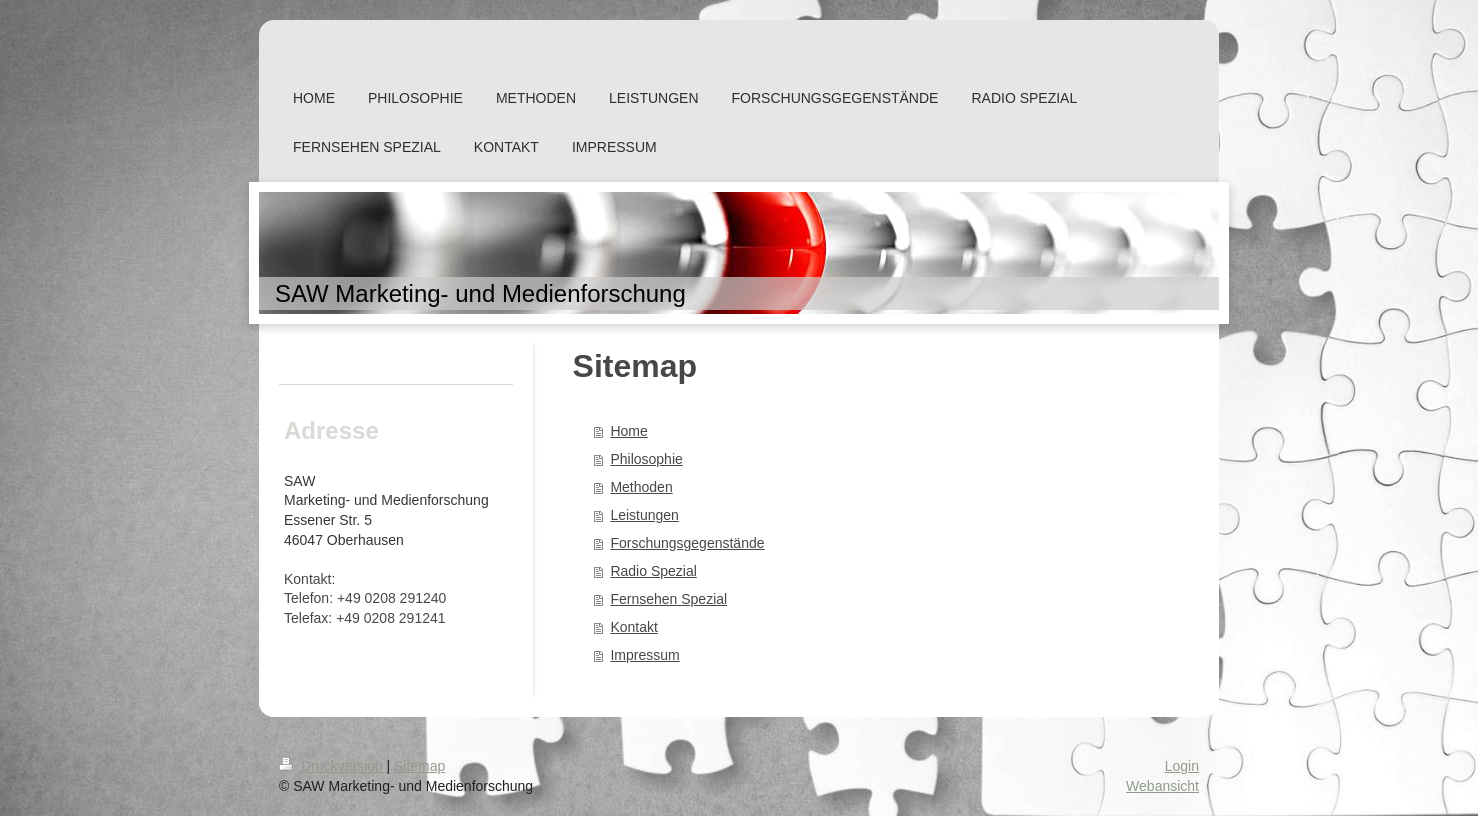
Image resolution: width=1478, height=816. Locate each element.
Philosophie (646, 459)
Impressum (644, 655)
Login (1182, 766)
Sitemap (419, 766)
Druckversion (332, 766)
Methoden (641, 487)
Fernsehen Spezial (668, 599)
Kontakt (633, 627)
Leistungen (644, 515)
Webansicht (1162, 786)
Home (628, 431)
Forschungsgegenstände (687, 543)
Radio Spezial (653, 571)
